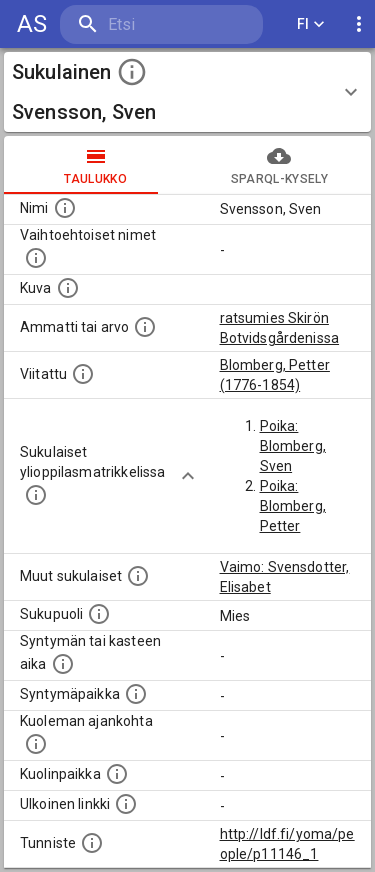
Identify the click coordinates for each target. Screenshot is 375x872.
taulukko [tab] (96, 165)
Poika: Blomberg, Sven (293, 446)
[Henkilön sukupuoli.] (99, 614)
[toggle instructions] (132, 72)
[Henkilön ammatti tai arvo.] (145, 327)
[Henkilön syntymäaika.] (63, 664)
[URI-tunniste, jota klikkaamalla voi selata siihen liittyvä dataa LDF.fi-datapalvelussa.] (92, 843)
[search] (161, 24)
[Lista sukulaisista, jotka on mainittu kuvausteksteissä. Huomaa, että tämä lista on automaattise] (138, 576)
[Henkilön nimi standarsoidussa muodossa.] (65, 208)
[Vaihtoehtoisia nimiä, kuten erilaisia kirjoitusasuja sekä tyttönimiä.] (36, 258)
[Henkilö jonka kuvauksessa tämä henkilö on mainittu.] (83, 374)
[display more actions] (359, 24)
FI (311, 24)
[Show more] (188, 476)
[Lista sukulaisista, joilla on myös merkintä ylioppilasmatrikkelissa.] (36, 495)
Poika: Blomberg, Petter (293, 506)
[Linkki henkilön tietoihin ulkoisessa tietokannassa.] (126, 804)
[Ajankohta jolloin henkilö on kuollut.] (36, 744)
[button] (187, 92)
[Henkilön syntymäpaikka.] (136, 694)
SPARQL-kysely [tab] (280, 165)
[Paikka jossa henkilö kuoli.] (117, 774)
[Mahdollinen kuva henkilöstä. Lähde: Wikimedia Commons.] (68, 288)
